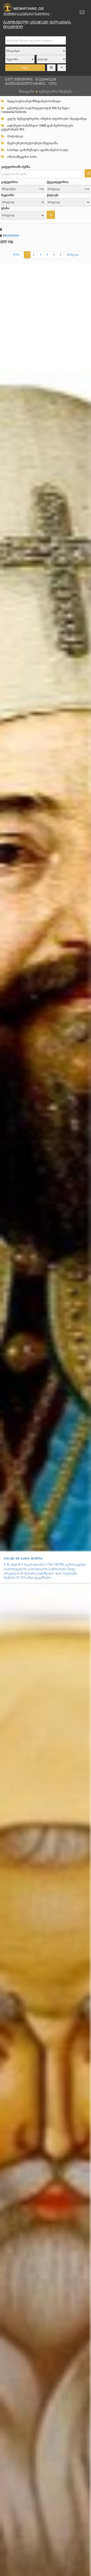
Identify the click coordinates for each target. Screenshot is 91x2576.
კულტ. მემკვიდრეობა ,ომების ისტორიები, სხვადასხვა (44, 119)
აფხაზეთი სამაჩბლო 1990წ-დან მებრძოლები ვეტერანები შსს (37, 127)
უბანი (5, 208)
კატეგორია (9, 182)
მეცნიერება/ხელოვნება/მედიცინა (29, 143)
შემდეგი (73, 254)
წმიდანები (11, 236)
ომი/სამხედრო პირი (19, 157)
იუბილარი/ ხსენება (55, 91)
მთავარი (26, 91)
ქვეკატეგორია (57, 182)
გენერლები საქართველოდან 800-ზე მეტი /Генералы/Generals (35, 110)
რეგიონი (7, 195)
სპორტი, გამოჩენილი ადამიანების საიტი (34, 150)
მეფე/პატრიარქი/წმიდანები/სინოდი (31, 101)
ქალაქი (52, 195)
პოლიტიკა (12, 136)
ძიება (25, 67)
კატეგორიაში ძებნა (15, 167)
